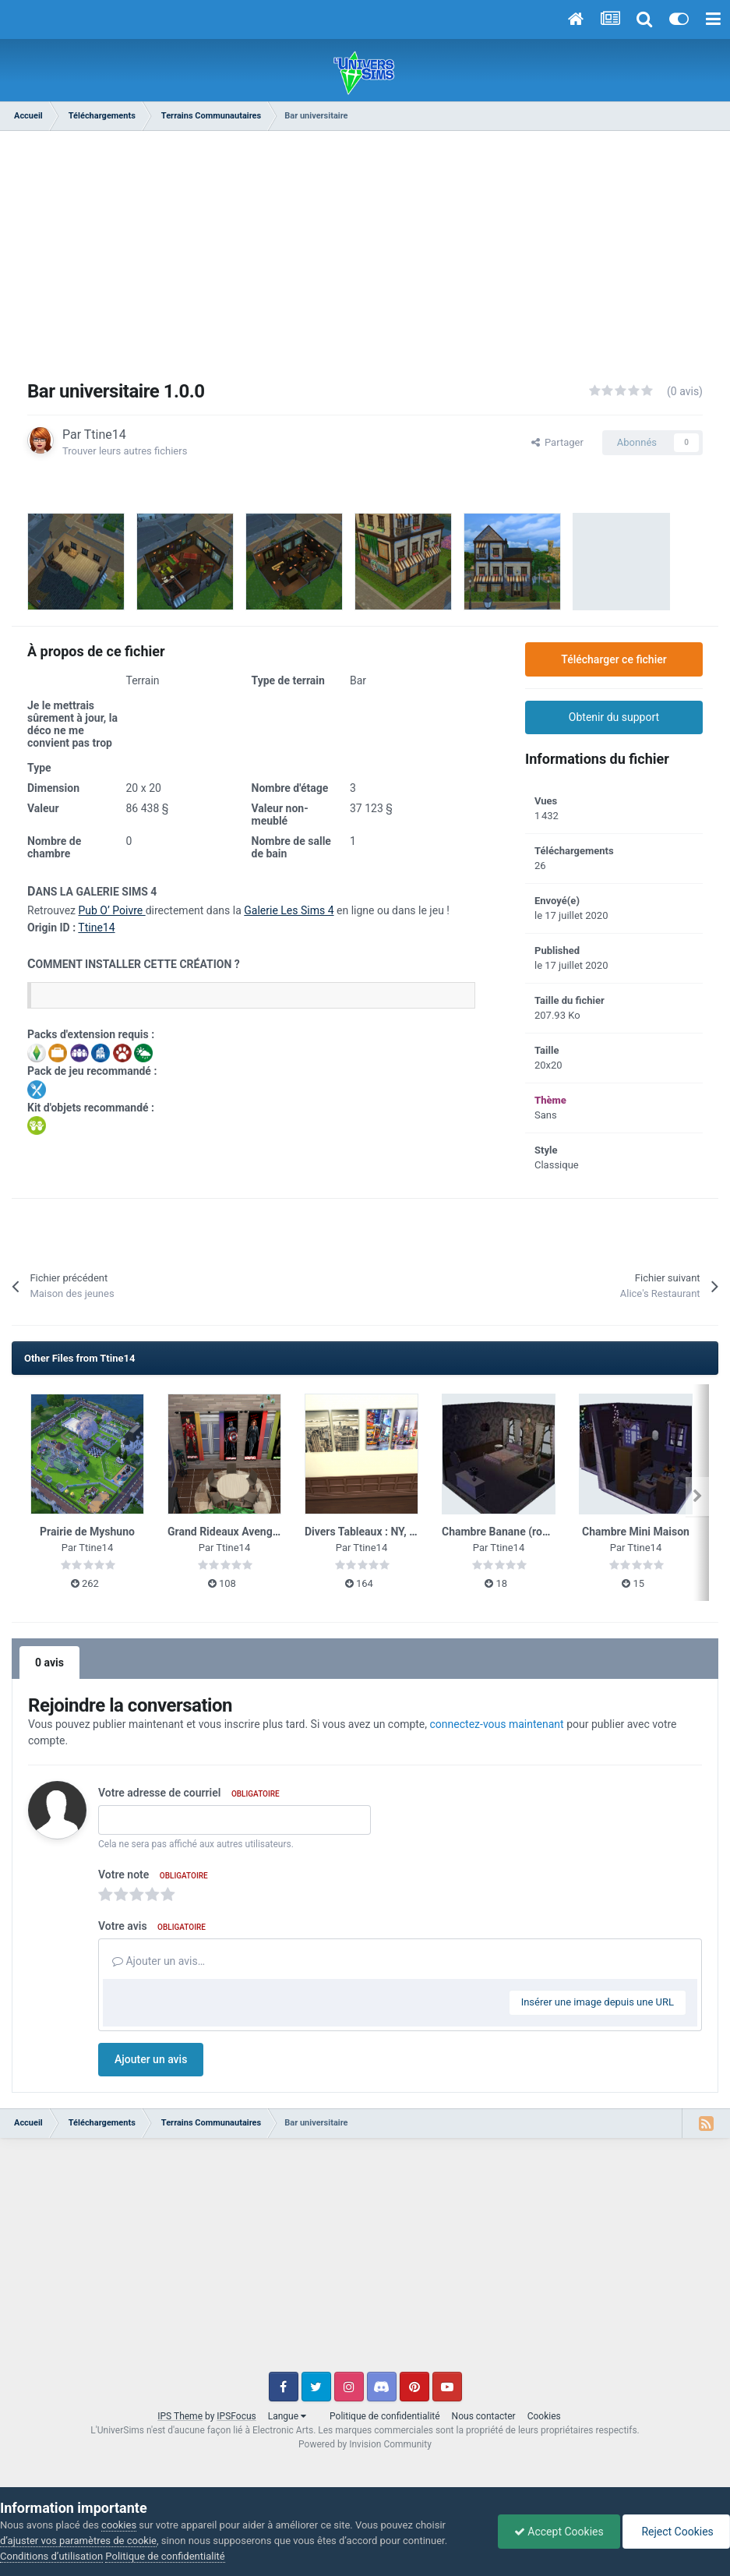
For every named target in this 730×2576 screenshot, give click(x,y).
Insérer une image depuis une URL (597, 2002)
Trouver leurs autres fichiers (124, 451)
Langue (287, 2416)
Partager (557, 442)
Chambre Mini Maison (635, 1531)
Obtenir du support (614, 717)
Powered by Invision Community (365, 2444)
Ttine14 (105, 434)
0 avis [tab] (49, 1662)
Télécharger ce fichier (613, 659)
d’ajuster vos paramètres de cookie (78, 2540)
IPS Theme (180, 2416)
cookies (118, 2525)
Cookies (544, 2416)
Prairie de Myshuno (87, 1531)
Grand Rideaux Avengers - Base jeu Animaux (277, 1531)
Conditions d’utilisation (51, 2556)
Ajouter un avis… (158, 1961)
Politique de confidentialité (385, 2416)
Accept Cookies (559, 2531)
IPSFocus (236, 2416)
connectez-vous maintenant (497, 1724)
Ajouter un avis (151, 2059)
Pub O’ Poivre (111, 910)
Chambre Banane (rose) (500, 1531)
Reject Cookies (676, 2531)
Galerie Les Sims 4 (288, 910)
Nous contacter (484, 2416)
